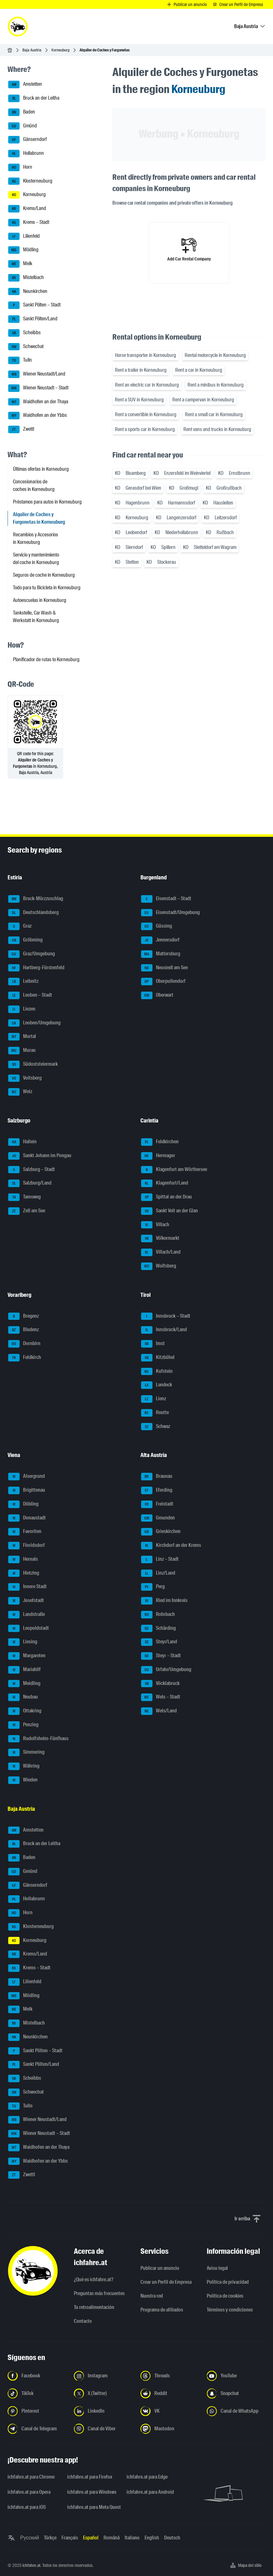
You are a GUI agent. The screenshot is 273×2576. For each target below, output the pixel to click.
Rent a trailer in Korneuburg (141, 370)
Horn (20, 167)
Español (90, 2537)
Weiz (20, 1092)
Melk (20, 264)
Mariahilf (24, 1670)
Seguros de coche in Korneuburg (44, 575)
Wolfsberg (158, 1266)
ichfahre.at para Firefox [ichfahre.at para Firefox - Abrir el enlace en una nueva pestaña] (89, 2477)
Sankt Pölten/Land (32, 319)
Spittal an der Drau (166, 1197)
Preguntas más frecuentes (99, 2293)
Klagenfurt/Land (164, 1183)
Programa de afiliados (161, 2309)
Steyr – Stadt (161, 1656)
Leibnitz (23, 981)
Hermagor (158, 1156)
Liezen (21, 1009)
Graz (20, 926)
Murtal (22, 1036)
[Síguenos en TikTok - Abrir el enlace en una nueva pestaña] (37, 2393)
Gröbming (25, 940)
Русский (29, 2537)
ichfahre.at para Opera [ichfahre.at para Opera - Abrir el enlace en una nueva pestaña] (29, 2492)
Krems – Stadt (28, 222)
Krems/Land (27, 209)
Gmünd (22, 126)
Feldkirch (24, 1357)
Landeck (156, 1385)
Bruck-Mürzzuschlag (35, 899)
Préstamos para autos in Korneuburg (47, 501)
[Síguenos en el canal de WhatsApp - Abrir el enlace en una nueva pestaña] (236, 2411)
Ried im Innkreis (164, 1601)
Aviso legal (217, 2268)
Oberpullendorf (163, 981)
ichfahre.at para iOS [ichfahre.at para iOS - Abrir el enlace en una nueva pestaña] (27, 2507)
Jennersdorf (160, 940)
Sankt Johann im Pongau (39, 1156)
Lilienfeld (24, 236)
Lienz (153, 1399)
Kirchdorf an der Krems (171, 1545)
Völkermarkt (160, 1238)
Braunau (156, 1476)
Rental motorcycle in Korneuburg (215, 355)
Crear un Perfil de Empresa (166, 2282)
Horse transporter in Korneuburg (145, 355)
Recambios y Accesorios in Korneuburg (35, 538)
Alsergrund (26, 1476)
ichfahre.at (31, 2565)
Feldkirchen (160, 1142)
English (152, 2537)
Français (70, 2537)
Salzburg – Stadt (31, 1170)
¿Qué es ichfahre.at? (93, 2279)
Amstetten (25, 84)
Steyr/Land (159, 1642)
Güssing (156, 926)
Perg (153, 1587)
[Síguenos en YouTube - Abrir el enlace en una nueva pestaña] (236, 2376)
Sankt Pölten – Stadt (34, 305)
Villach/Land (161, 1252)
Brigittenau (26, 1490)
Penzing (23, 1725)
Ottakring (24, 1711)
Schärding (158, 1628)
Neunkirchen (27, 291)
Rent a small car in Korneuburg (214, 414)
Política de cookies (225, 2296)
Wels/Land (159, 1711)
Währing (23, 1766)
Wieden (23, 1780)
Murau (22, 1050)
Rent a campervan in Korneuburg (203, 399)
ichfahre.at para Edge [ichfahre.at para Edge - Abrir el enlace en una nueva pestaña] (147, 2477)
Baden (21, 112)
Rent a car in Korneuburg (198, 370)
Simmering (26, 1752)
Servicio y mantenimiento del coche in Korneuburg (36, 558)
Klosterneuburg (30, 181)
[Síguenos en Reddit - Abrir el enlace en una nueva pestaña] (169, 2393)
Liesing (22, 1642)
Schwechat (26, 347)
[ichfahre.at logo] (18, 26)
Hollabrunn (26, 153)
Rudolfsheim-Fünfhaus (38, 1739)
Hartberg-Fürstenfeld (36, 968)
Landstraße (26, 1614)
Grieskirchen (161, 1532)
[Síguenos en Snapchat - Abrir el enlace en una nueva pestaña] (236, 2393)
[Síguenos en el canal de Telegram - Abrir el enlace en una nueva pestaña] (37, 2429)
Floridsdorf (26, 1545)
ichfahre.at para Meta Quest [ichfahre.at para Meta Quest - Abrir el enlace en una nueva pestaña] (93, 2507)
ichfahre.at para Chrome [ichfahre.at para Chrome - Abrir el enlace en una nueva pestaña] (31, 2477)
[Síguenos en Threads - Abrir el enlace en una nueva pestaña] (169, 2376)
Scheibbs (24, 333)
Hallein (22, 1142)
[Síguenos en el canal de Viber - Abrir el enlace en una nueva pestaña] (103, 2429)
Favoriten (24, 1532)
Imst (153, 1344)
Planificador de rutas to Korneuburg (46, 659)
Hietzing (23, 1573)
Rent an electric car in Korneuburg (147, 385)
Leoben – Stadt (30, 995)
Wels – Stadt (160, 1697)
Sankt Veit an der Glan (169, 1211)
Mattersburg (160, 954)
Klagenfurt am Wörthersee (174, 1170)
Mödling (23, 250)
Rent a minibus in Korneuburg (215, 385)
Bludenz (23, 1330)
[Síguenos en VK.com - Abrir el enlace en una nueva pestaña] (169, 2411)
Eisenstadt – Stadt (166, 899)
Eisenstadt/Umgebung (170, 913)
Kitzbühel (158, 1357)
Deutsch (172, 2537)
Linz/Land (158, 1573)
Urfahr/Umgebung (166, 1670)
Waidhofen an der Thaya (38, 402)
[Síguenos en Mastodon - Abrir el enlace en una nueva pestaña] (169, 2429)
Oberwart (157, 995)
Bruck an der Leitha (33, 98)
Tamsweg (24, 1197)
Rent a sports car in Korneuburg (145, 429)
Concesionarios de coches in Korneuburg (34, 485)
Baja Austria (31, 50)
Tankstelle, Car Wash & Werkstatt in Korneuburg (36, 616)
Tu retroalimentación (94, 2307)
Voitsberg (25, 1078)
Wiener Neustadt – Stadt (38, 388)
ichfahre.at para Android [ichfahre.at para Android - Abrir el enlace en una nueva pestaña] (150, 2492)
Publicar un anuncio (159, 2268)
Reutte (155, 1413)
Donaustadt (27, 1518)
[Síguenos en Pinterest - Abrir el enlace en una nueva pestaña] (37, 2411)
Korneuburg (60, 50)
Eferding (156, 1490)
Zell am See (26, 1211)
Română (112, 2537)
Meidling (24, 1683)
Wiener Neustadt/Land (36, 374)
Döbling (23, 1504)
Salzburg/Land (29, 1183)
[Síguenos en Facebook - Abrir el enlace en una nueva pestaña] (37, 2376)
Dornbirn (24, 1344)
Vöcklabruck (160, 1683)
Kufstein (157, 1371)
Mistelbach (26, 278)
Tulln (20, 360)
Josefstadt (26, 1601)
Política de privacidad (228, 2282)
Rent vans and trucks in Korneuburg (217, 429)
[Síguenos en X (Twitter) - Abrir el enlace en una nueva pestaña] (103, 2393)
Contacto (83, 2321)
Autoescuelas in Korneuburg (39, 600)
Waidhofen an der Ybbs (37, 415)
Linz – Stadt (160, 1559)
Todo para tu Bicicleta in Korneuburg (46, 587)
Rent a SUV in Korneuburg (139, 399)
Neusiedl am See (164, 968)
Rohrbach (158, 1614)
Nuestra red (151, 2296)
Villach (155, 1225)
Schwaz (155, 1427)
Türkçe (50, 2537)
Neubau (23, 1697)
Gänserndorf (27, 139)
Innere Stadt (27, 1587)
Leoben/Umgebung (34, 1023)
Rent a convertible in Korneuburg (145, 414)
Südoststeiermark (33, 1064)
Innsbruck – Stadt (165, 1316)
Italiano (132, 2537)
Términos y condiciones (230, 2309)
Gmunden (158, 1518)
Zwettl (21, 429)
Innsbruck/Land (164, 1330)
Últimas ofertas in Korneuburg (41, 469)
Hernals (23, 1559)
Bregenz (23, 1316)
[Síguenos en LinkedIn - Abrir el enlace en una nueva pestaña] (103, 2411)
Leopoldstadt (28, 1628)
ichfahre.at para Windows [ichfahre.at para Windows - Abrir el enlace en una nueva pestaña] (91, 2492)
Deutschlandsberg (33, 913)
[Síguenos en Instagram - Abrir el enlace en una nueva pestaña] (103, 2376)
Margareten (26, 1656)
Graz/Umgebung (31, 954)
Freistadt (157, 1504)
